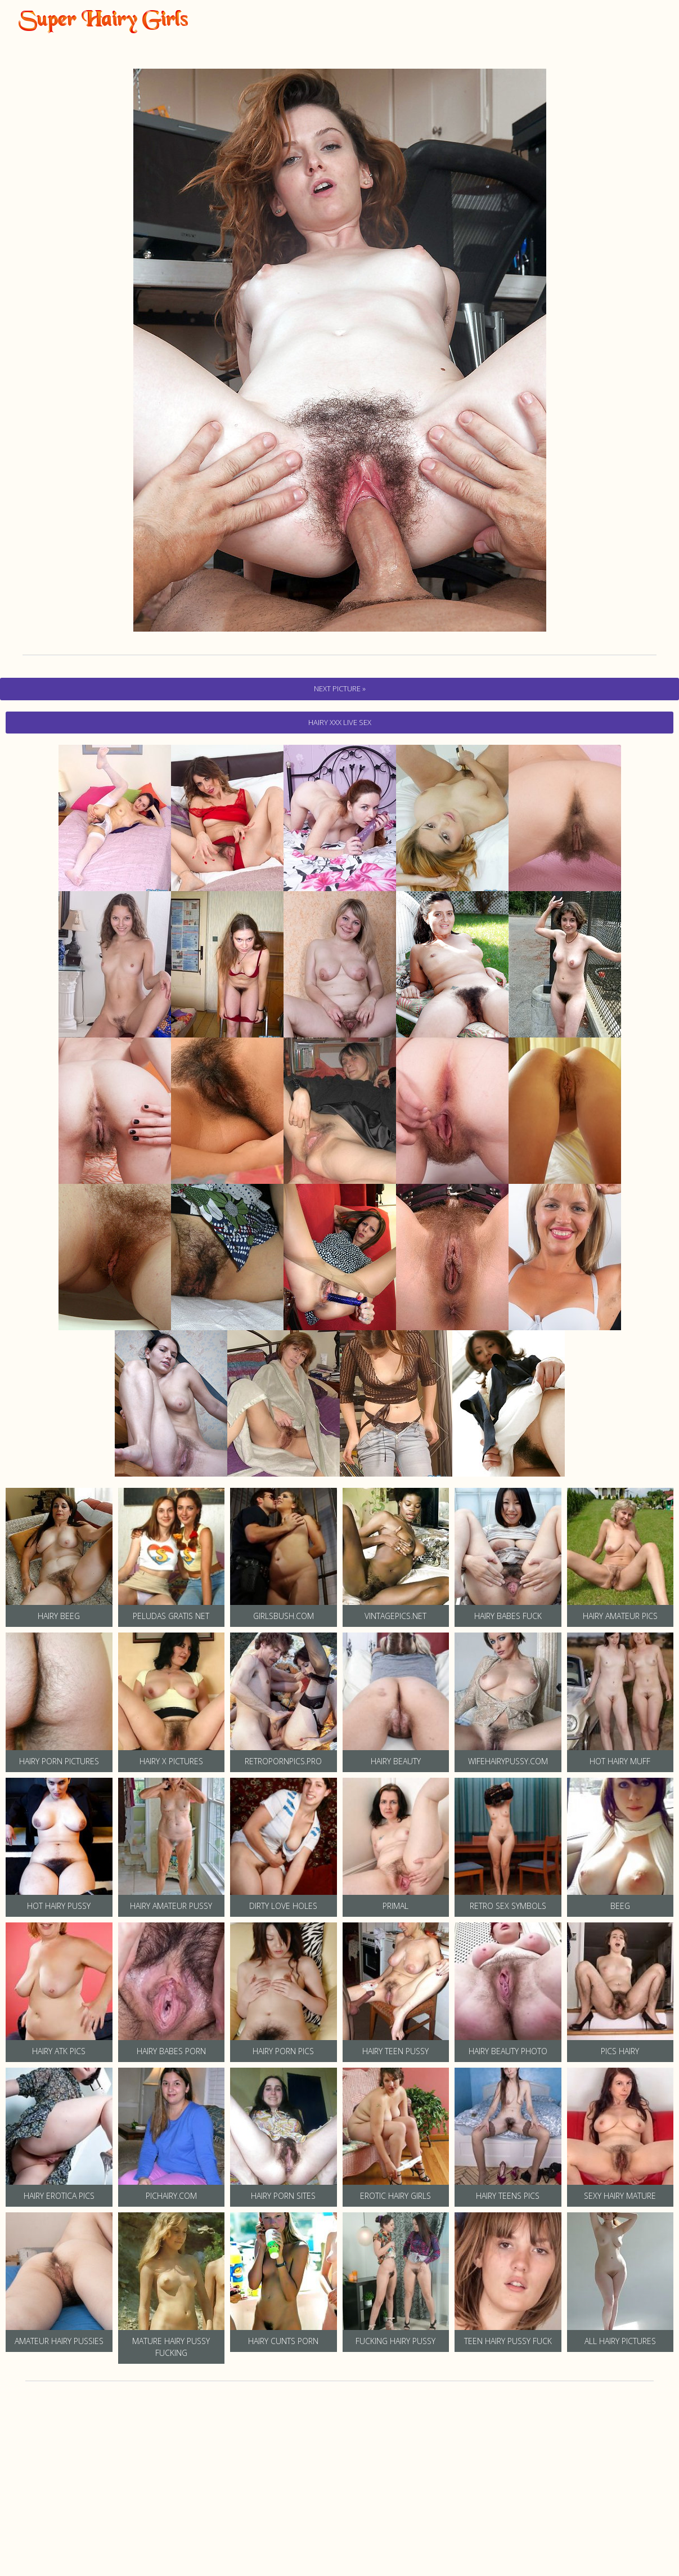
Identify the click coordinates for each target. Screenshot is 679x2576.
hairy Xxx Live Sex (339, 722)
